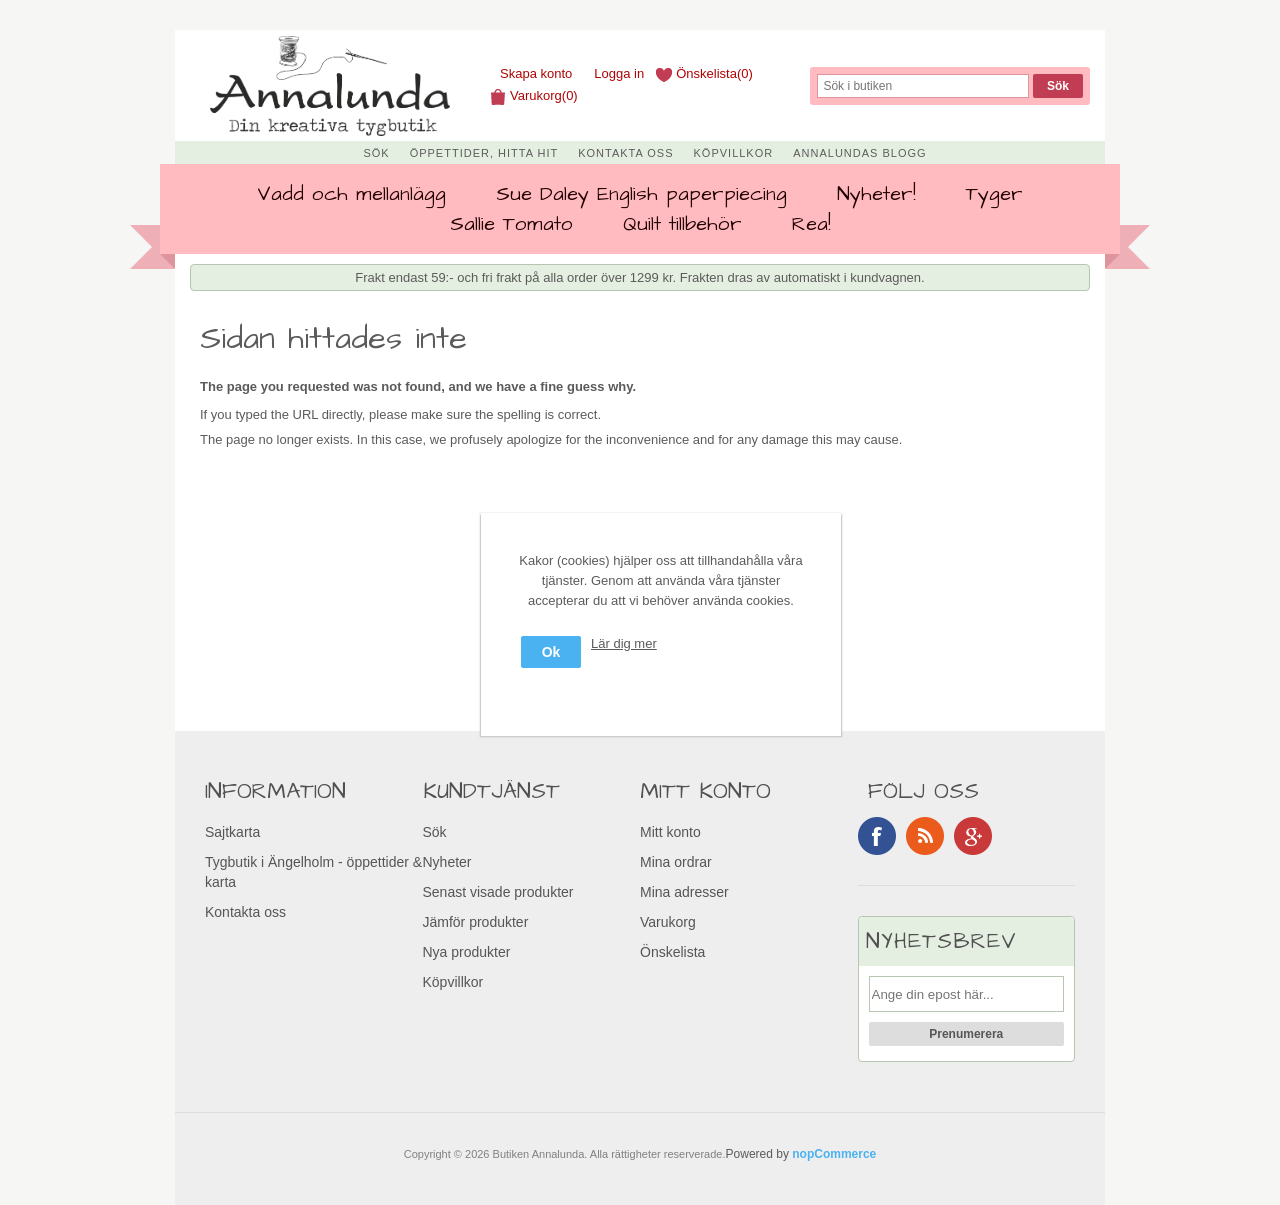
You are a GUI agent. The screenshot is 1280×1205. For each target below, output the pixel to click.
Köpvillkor (734, 153)
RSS (925, 836)
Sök (376, 153)
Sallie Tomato (511, 224)
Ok (551, 652)
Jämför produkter (476, 922)
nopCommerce (834, 1154)
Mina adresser (684, 892)
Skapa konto (536, 73)
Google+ (973, 836)
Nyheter (447, 862)
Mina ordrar (676, 862)
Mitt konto (670, 832)
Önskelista (672, 952)
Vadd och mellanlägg (351, 194)
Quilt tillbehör (682, 224)
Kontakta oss (625, 153)
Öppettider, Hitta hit (484, 153)
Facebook (877, 836)
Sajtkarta (232, 832)
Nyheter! (876, 194)
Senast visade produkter (498, 892)
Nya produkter (467, 952)
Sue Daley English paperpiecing (641, 194)
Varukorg (668, 922)
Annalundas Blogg (859, 153)
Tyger (994, 194)
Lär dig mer (624, 643)
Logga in (619, 73)
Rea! (811, 224)
